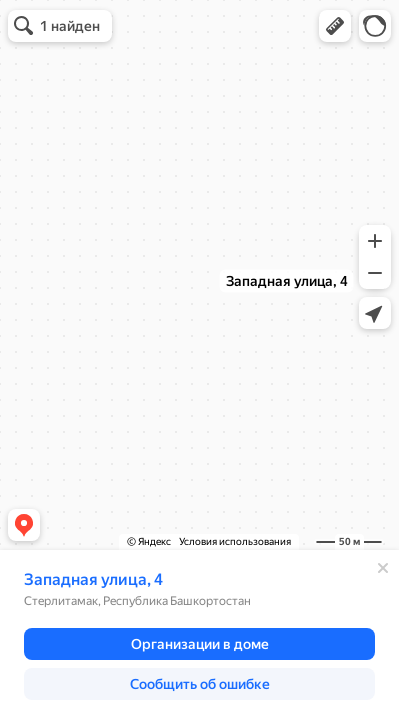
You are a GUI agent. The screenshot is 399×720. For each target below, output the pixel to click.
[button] (335, 26)
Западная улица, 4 (93, 579)
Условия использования (235, 541)
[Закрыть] (383, 568)
